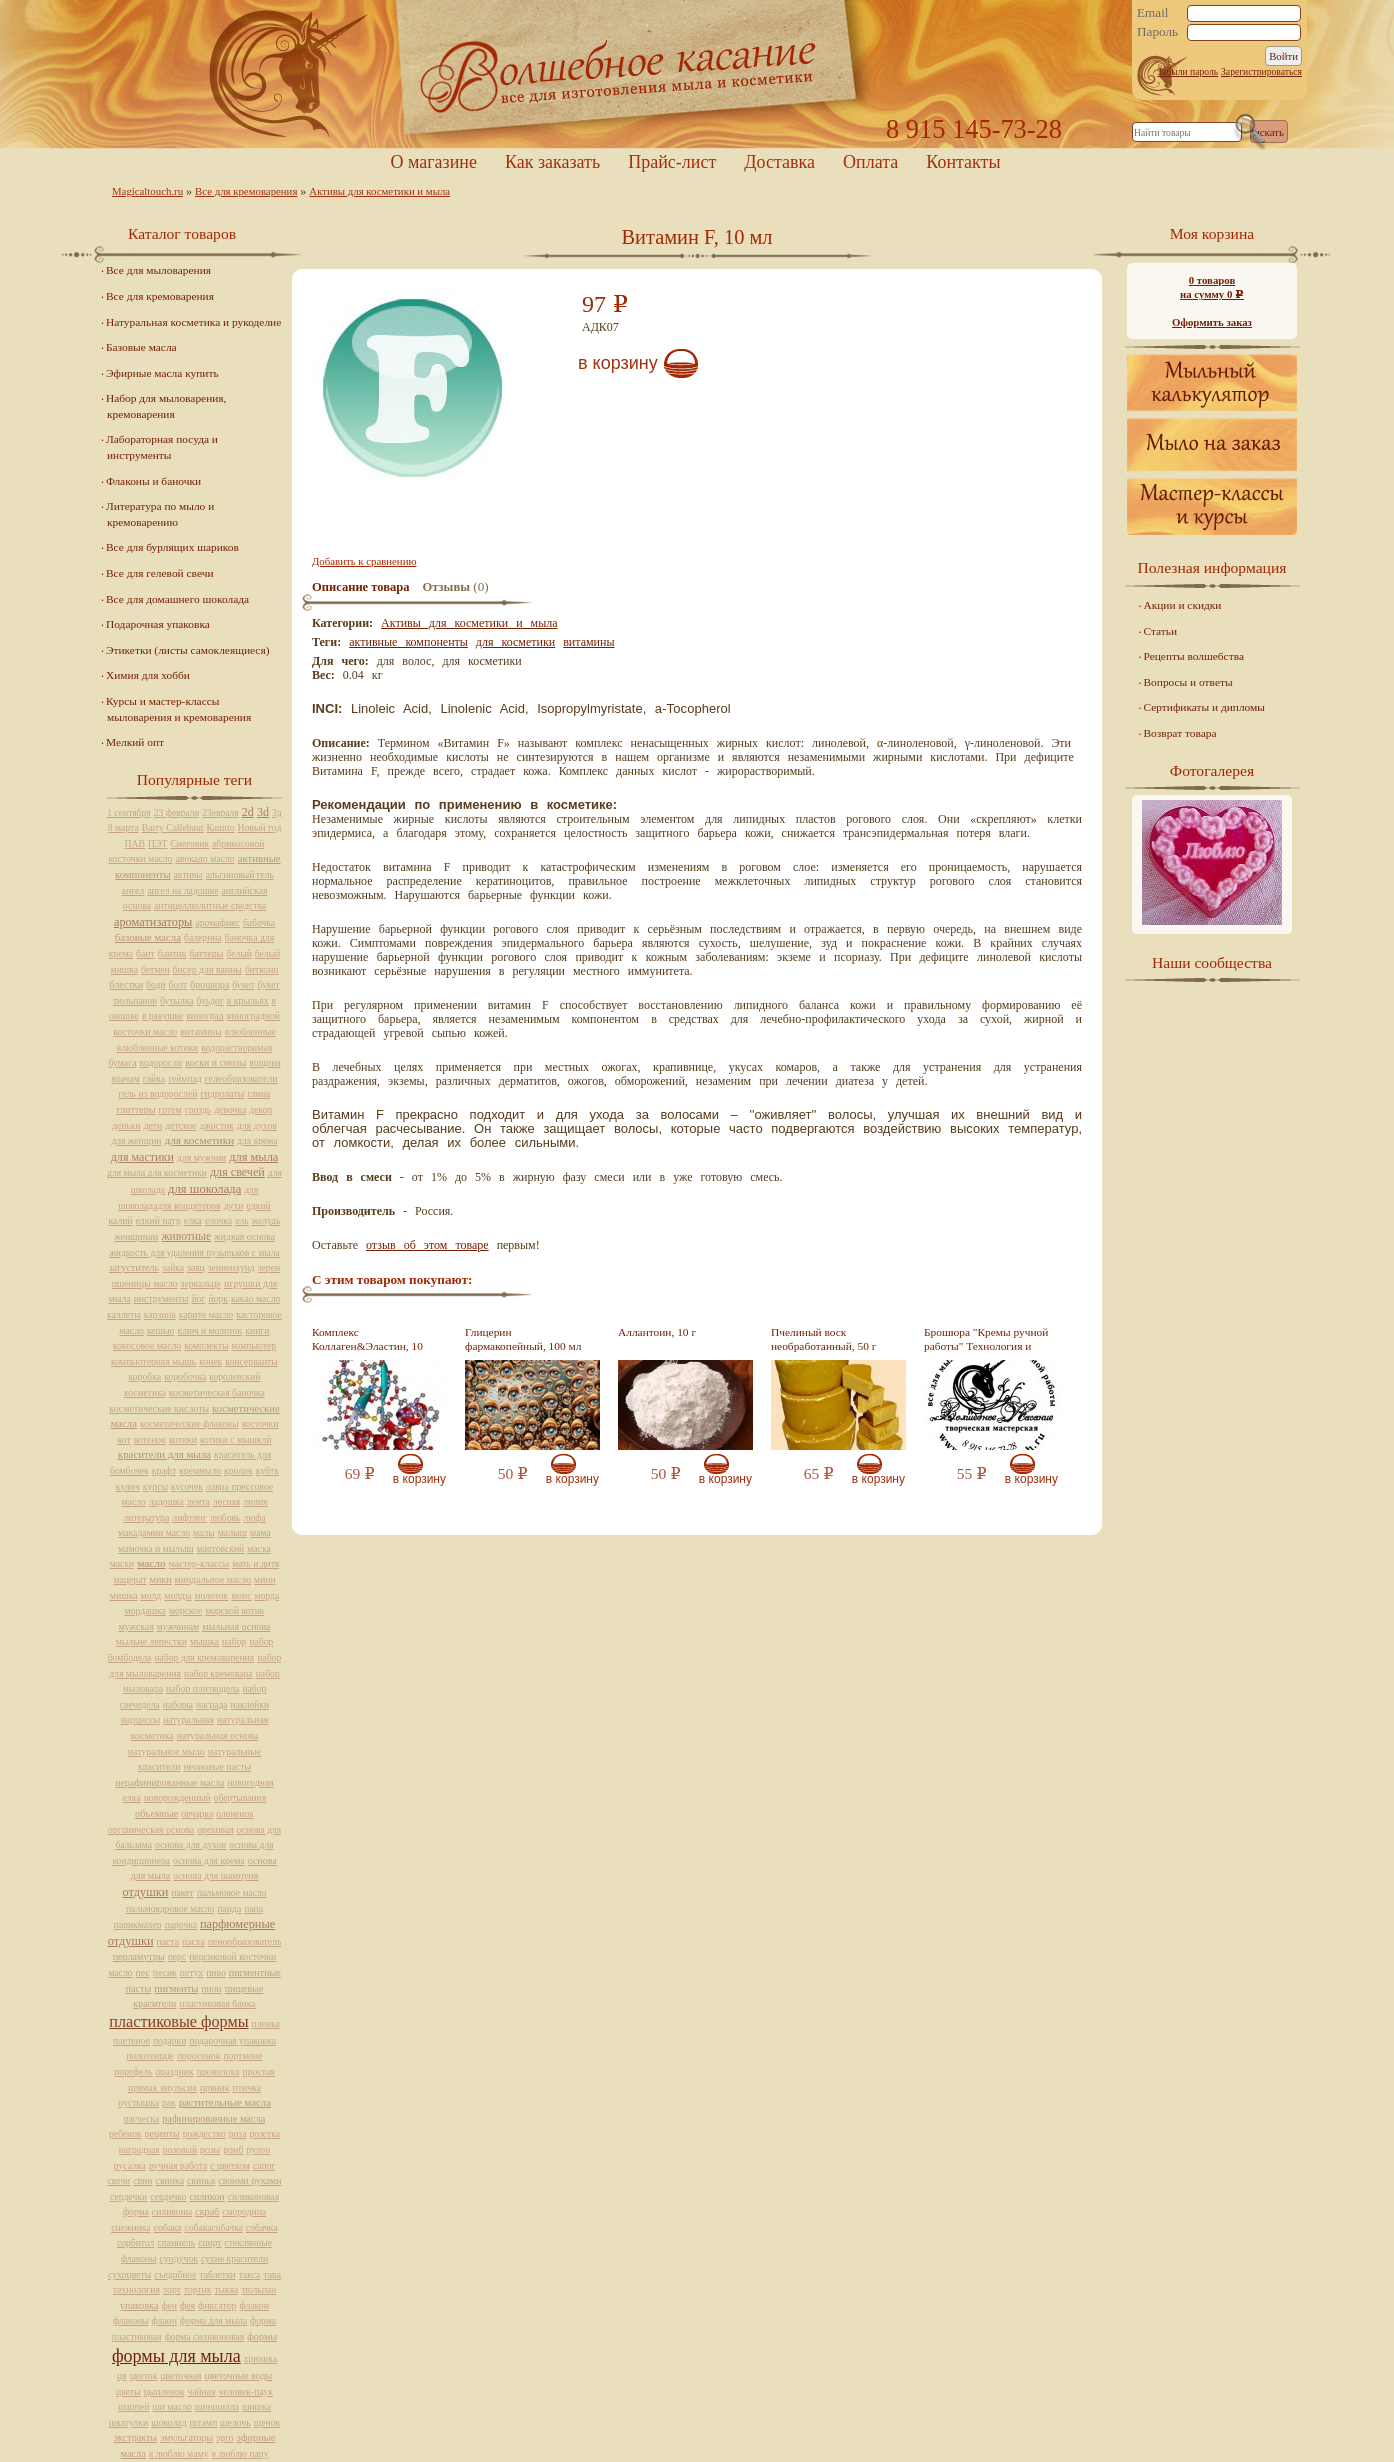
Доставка (779, 162)
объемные (156, 1813)
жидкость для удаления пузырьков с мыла (194, 1252)
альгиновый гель (240, 874)
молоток (211, 1595)
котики (183, 1439)
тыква (226, 2289)
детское (180, 1125)
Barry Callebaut (173, 827)
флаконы (131, 2320)
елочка (218, 1220)
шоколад (168, 2422)
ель (241, 1220)
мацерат (129, 1579)
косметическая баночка (217, 1392)
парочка (181, 1924)
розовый (180, 2149)
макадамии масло (154, 1532)
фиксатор (217, 2305)
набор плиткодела (202, 1688)
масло (151, 1563)
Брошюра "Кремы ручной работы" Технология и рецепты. (986, 1346)
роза (238, 2133)
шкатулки (128, 2422)
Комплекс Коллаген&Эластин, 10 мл (367, 1346)
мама (260, 1532)
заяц (196, 1267)
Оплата (870, 162)
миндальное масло (213, 1579)
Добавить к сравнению (364, 561)
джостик (216, 1125)
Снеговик (189, 843)
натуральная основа (217, 1735)
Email (1153, 13)
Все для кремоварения (246, 191)
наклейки (250, 1704)
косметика (145, 1392)
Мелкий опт (135, 742)
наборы (178, 1704)
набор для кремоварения (204, 1657)
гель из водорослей (158, 1093)
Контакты (963, 162)
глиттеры (135, 1109)
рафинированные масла (213, 2118)
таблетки (217, 2274)
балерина (203, 937)
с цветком (230, 2165)
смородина (244, 2211)
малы (204, 1532)
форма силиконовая (205, 2336)
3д (277, 812)
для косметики (515, 642)
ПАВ (135, 843)
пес (143, 1972)
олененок (235, 1813)
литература (146, 1517)
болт (178, 984)
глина (258, 1093)
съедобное (175, 2274)
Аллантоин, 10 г (657, 1332)
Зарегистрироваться (1261, 71)
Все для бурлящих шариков (172, 547)
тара (272, 2274)
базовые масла (148, 937)
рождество (204, 2133)
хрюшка (260, 2358)
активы (188, 874)
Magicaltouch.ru (147, 191)
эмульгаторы (186, 2437)
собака (168, 2227)
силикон (207, 2196)
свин (142, 2180)
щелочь (235, 2422)
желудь (266, 1220)
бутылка (177, 1000)
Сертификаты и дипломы (1204, 707)
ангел (133, 890)
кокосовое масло (147, 1345)
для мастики (142, 1157)
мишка (124, 1595)
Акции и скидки (1183, 605)
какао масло (256, 1298)
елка (193, 1220)
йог (199, 1298)
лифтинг (189, 1517)
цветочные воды (238, 2375)
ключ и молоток (210, 1330)
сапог (264, 2165)
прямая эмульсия (162, 2087)
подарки (169, 2040)
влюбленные (250, 1031)
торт (172, 2289)
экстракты (135, 2437)
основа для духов (190, 1844)
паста (168, 1941)
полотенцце (150, 2055)
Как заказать (552, 162)
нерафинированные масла (169, 1782)
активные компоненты (408, 642)
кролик (238, 1470)
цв (122, 2375)
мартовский (220, 1548)
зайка (173, 1267)
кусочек (187, 1486)
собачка (262, 2227)
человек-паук (246, 2391)
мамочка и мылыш (156, 1548)
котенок (150, 1439)
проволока (218, 2071)
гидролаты (222, 1093)
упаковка (139, 2305)
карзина (160, 1314)
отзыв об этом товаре (427, 1245)
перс (177, 1956)
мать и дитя (255, 1563)
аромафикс (217, 922)
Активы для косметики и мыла (379, 191)
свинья (201, 2180)
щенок (267, 2422)
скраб (207, 2211)
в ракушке (162, 1015)
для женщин (136, 1140)
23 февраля (176, 812)
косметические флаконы (189, 1423)
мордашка (145, 1610)
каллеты (124, 1314)
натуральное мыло (166, 1751)
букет (243, 984)
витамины (588, 642)
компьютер (253, 1345)
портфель (133, 2071)
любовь (225, 1517)
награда (212, 1704)
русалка (130, 2165)
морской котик (234, 1610)
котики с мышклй (236, 1439)
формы (262, 2336)
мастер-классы (199, 1563)
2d (248, 812)
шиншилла (217, 2406)
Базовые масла (141, 347)
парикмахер (138, 1924)
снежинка (130, 2227)
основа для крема (209, 1860)
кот (124, 1439)
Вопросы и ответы (1188, 682)
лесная (226, 1501)
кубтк (267, 1470)
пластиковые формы (178, 2022)
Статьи (1161, 631)
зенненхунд (231, 1267)
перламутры (139, 1956)
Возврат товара (1180, 733)
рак (169, 2102)
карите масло (206, 1314)
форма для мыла (213, 2320)
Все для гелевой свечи (159, 573)
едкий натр (158, 1220)
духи (234, 1205)
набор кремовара (218, 1673)
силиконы (172, 2211)
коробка (145, 1376)
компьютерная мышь (153, 1361)
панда (229, 1908)
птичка (247, 2087)
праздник (175, 2071)
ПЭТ (157, 843)
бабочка (259, 922)
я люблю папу (240, 2453)
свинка (170, 2180)
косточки (260, 1423)
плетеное (131, 2040)
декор (260, 1109)
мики (161, 1579)
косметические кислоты (159, 1408)
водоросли (160, 1062)
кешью (161, 1330)
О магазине (433, 162)
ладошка (166, 1501)
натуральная (188, 1719)
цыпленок (164, 2391)
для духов (257, 1125)
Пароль (1157, 32)
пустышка (138, 2102)
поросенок (199, 2055)
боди (155, 984)
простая (259, 2071)
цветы (128, 2391)
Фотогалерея (1212, 770)
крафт (164, 1470)
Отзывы (446, 587)
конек (210, 1361)
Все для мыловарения (158, 270)
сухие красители (234, 2258)
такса (250, 2274)
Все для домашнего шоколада (177, 599)
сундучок (179, 2258)
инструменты (161, 1298)
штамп (204, 2422)
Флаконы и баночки (153, 481)
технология (136, 2289)
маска (259, 1548)
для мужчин (201, 1157)
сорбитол (135, 2242)
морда (266, 1595)
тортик (198, 2289)
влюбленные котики (157, 1047)
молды (177, 1595)
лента (198, 1501)
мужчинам (178, 1626)
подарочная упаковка (232, 2040)
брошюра (209, 984)
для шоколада (204, 1189)
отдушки (145, 1892)
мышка (204, 1641)
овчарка (197, 1813)
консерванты (251, 1361)
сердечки (128, 2196)
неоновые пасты (217, 1766)
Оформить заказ (1212, 322)
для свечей (237, 1172)
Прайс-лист (672, 162)
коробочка (185, 1376)
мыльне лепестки (151, 1641)
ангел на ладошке (182, 890)
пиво (216, 1972)
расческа (141, 2118)
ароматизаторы (153, 922)
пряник (215, 2087)
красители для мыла (164, 1454)
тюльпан (258, 2289)
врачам (125, 1078)
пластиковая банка (217, 2003)
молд (151, 1595)
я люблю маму (179, 2453)
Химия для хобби (148, 675)
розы (210, 2149)
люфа (254, 1517)
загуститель (134, 1267)
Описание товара (361, 587)
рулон (259, 2149)
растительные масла (225, 2102)
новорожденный (177, 1797)
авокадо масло (204, 858)
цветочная (180, 2375)
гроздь (198, 1109)
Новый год (259, 827)
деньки (126, 1125)
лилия (255, 1501)
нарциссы (140, 1719)
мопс (241, 1595)
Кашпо (221, 827)
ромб (233, 2149)
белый (238, 953)
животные (186, 1236)
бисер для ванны (207, 969)
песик (165, 1972)
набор (234, 1641)
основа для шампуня (215, 1875)
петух (191, 1972)
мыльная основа (236, 1626)
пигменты (176, 1988)
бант (145, 953)
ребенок (125, 2133)
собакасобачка (214, 2227)
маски (122, 1563)
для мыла (253, 1157)
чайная (202, 2391)
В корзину (618, 363)
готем (170, 1109)
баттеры (206, 953)
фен (169, 2305)
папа (253, 1908)
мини (264, 1579)
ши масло (172, 2406)
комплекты (206, 1345)
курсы (155, 1486)
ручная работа (178, 2165)
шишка (256, 2406)
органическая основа (151, 1829)
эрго (224, 2437)
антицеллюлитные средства (210, 905)
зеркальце (201, 1283)
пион (211, 1988)
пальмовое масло (232, 1892)
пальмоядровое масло (170, 1908)
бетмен (155, 969)
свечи (119, 2180)
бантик (172, 953)
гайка (154, 1078)
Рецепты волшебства (1194, 656)
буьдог (210, 1000)
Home (697, 74)
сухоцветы (129, 2274)
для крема (257, 1140)
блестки (126, 984)
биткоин (261, 969)
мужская (136, 1626)
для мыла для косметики (157, 1172)
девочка (230, 1109)
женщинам (136, 1236)
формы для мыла (176, 2356)
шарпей (133, 2406)
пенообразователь (245, 1941)
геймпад (185, 1078)
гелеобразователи (241, 1078)
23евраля (220, 812)
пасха (193, 1941)
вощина (264, 1062)
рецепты (162, 2133)
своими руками (249, 2180)
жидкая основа (244, 1236)
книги (257, 1330)
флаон (164, 2320)
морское (185, 1610)
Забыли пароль (1187, 71)
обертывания (240, 1797)
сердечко (168, 2196)
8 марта (123, 827)
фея (187, 2305)
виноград (204, 1015)
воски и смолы (215, 1062)
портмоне (242, 2055)
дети (153, 1125)
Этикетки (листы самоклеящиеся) (187, 650)
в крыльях (248, 1000)
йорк (218, 1298)
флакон (254, 2305)
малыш (232, 1532)
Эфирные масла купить (162, 373)
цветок (144, 2375)
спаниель (176, 2242)
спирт (209, 2242)
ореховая (215, 1829)
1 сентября (129, 812)
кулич (128, 1486)
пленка (266, 2023)
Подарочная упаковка (158, 624)
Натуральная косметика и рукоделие (193, 322)
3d (263, 812)
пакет (182, 1892)
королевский (234, 1376)
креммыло (200, 1470)
